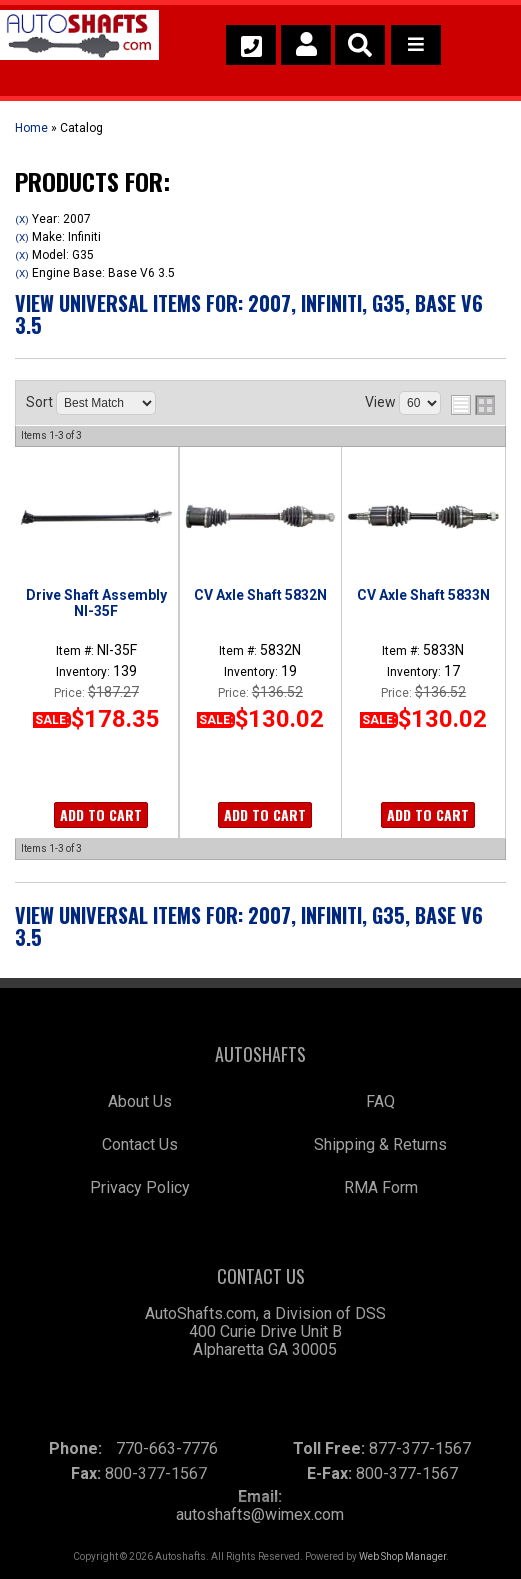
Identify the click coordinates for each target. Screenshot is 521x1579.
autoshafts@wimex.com (260, 1514)
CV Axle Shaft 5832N (260, 595)
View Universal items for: (249, 314)
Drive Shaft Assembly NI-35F (96, 603)
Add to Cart (101, 814)
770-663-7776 (167, 1448)
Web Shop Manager (402, 1556)
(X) (22, 219)
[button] (360, 45)
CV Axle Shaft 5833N (423, 595)
